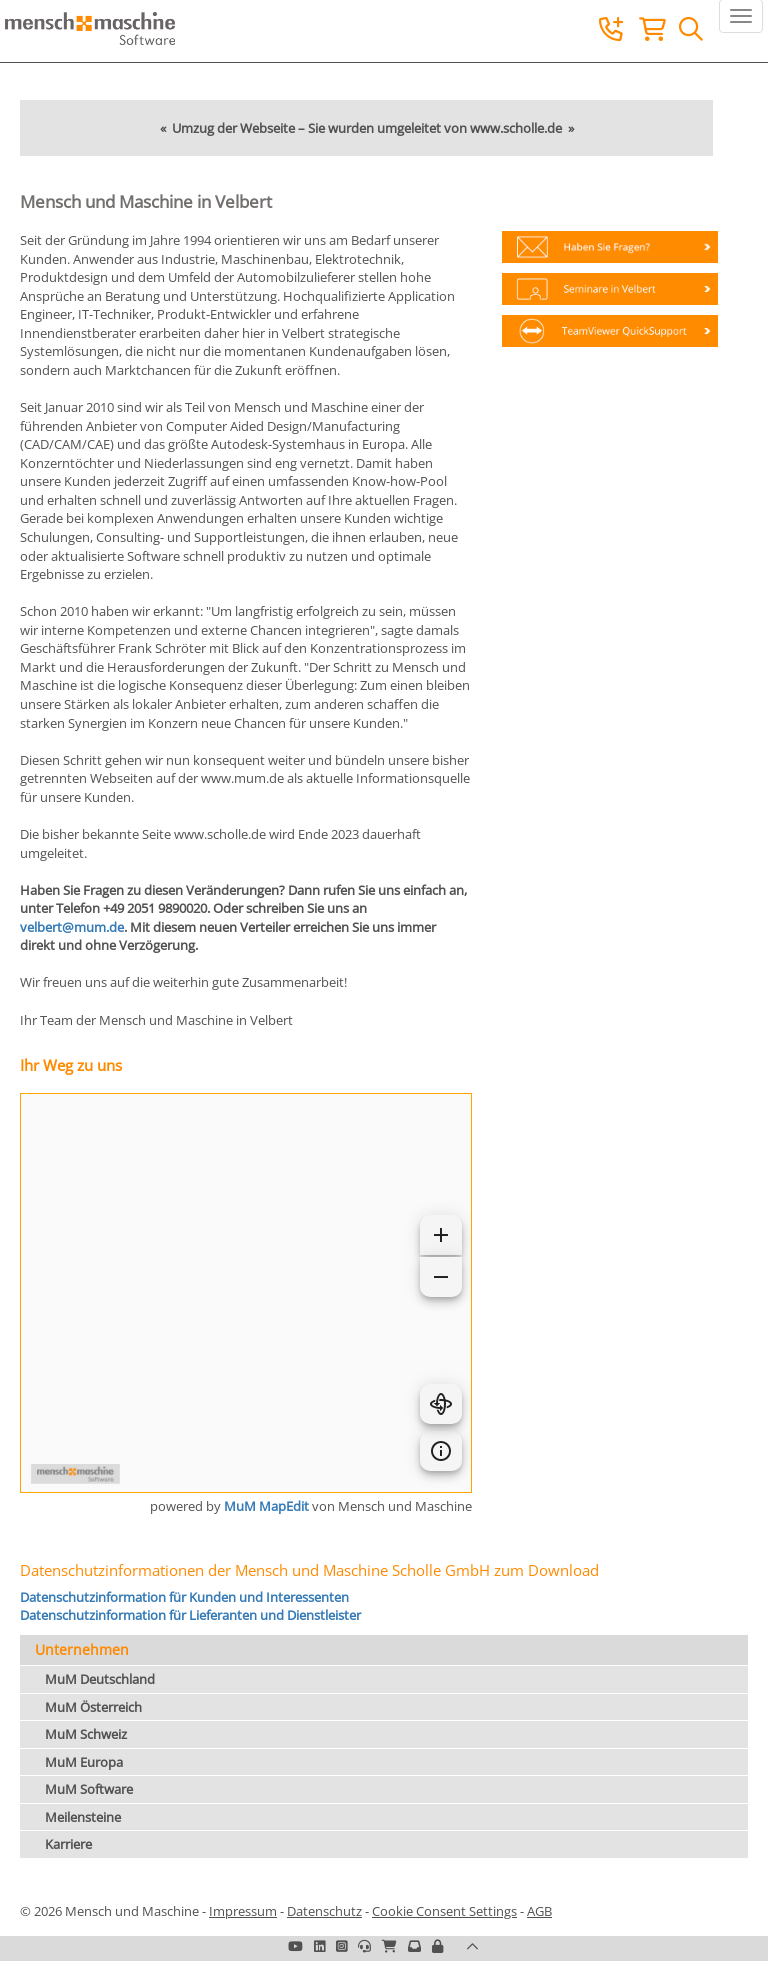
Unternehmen (82, 1649)
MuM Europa (84, 1762)
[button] (437, 1946)
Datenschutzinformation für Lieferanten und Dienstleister (190, 1615)
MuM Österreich (93, 1707)
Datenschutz (324, 1911)
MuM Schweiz (86, 1734)
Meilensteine (83, 1817)
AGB (539, 1911)
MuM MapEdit (266, 1506)
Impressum (243, 1911)
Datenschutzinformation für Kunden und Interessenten (184, 1597)
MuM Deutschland (100, 1679)
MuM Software (89, 1789)
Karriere (68, 1844)
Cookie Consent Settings (444, 1911)
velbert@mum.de (72, 927)
